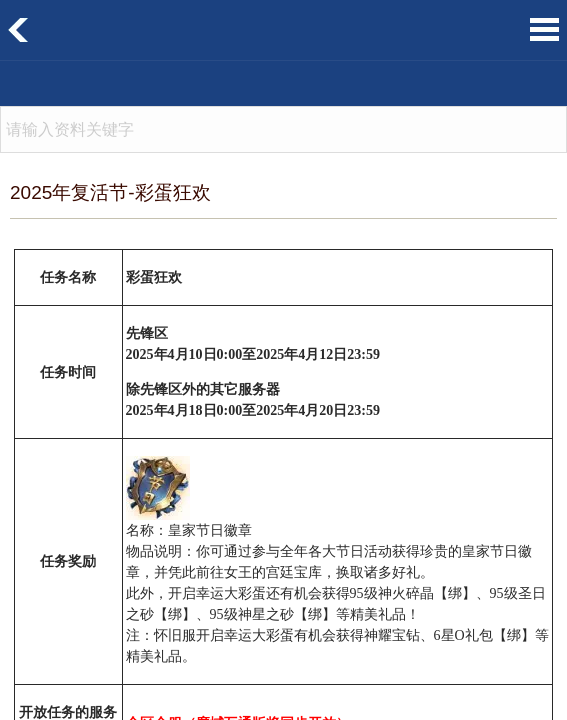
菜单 (544, 29)
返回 (18, 30)
